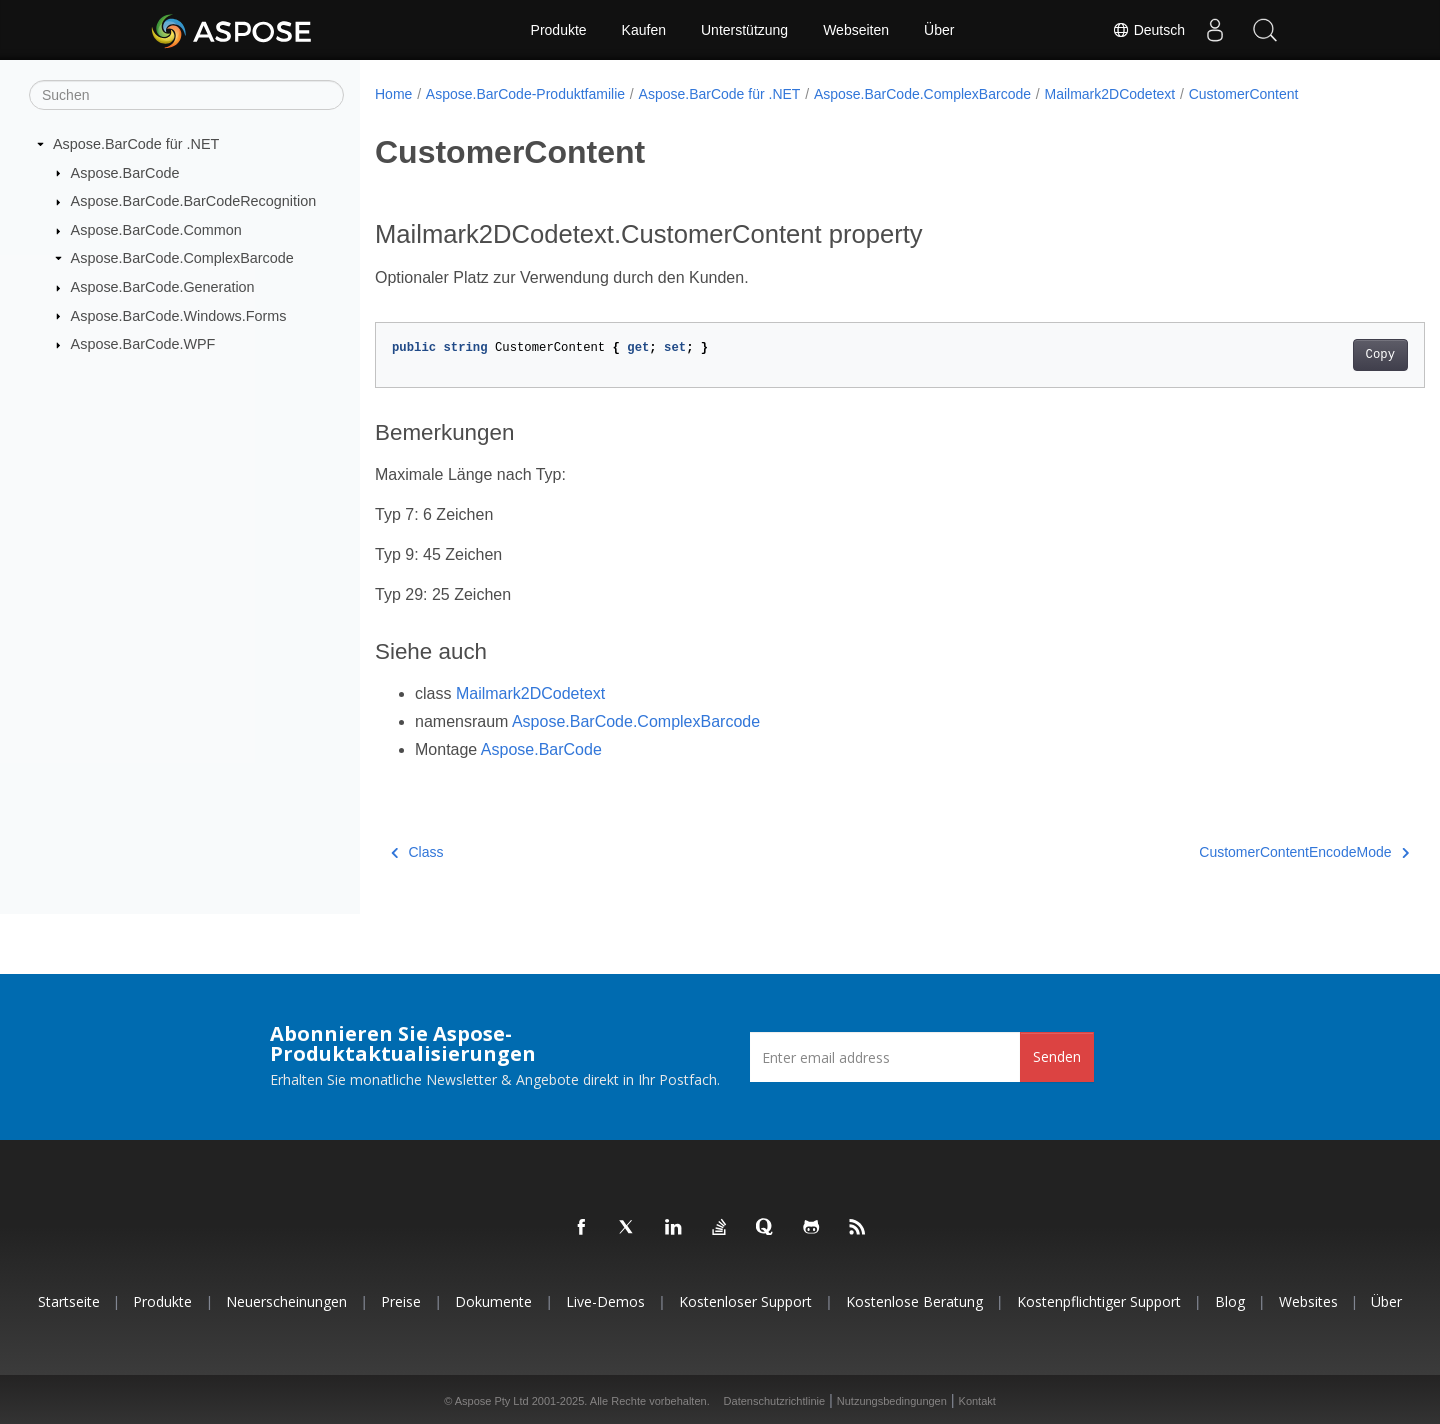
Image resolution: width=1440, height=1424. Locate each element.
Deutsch (1148, 30)
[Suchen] (186, 95)
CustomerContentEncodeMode (1232, 852)
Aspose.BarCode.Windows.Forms (179, 315)
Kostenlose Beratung (914, 1301)
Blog (1230, 1301)
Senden (1057, 1056)
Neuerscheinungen (286, 1301)
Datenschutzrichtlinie (775, 1401)
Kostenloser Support (745, 1301)
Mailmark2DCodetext (1110, 94)
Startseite (69, 1301)
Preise (401, 1301)
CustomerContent (1244, 94)
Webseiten (856, 30)
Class (417, 852)
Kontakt (977, 1401)
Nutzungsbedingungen (892, 1401)
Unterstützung (744, 30)
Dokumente (493, 1301)
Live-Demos (605, 1301)
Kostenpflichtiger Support (1099, 1301)
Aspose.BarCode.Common (156, 230)
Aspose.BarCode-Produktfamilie (525, 94)
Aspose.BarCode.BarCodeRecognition (194, 201)
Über (939, 30)
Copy (1307, 355)
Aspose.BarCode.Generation (163, 287)
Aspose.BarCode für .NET (136, 144)
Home (393, 94)
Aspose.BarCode (125, 172)
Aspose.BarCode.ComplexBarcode (182, 258)
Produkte (559, 30)
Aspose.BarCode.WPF (143, 344)
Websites (1308, 1301)
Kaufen (644, 30)
